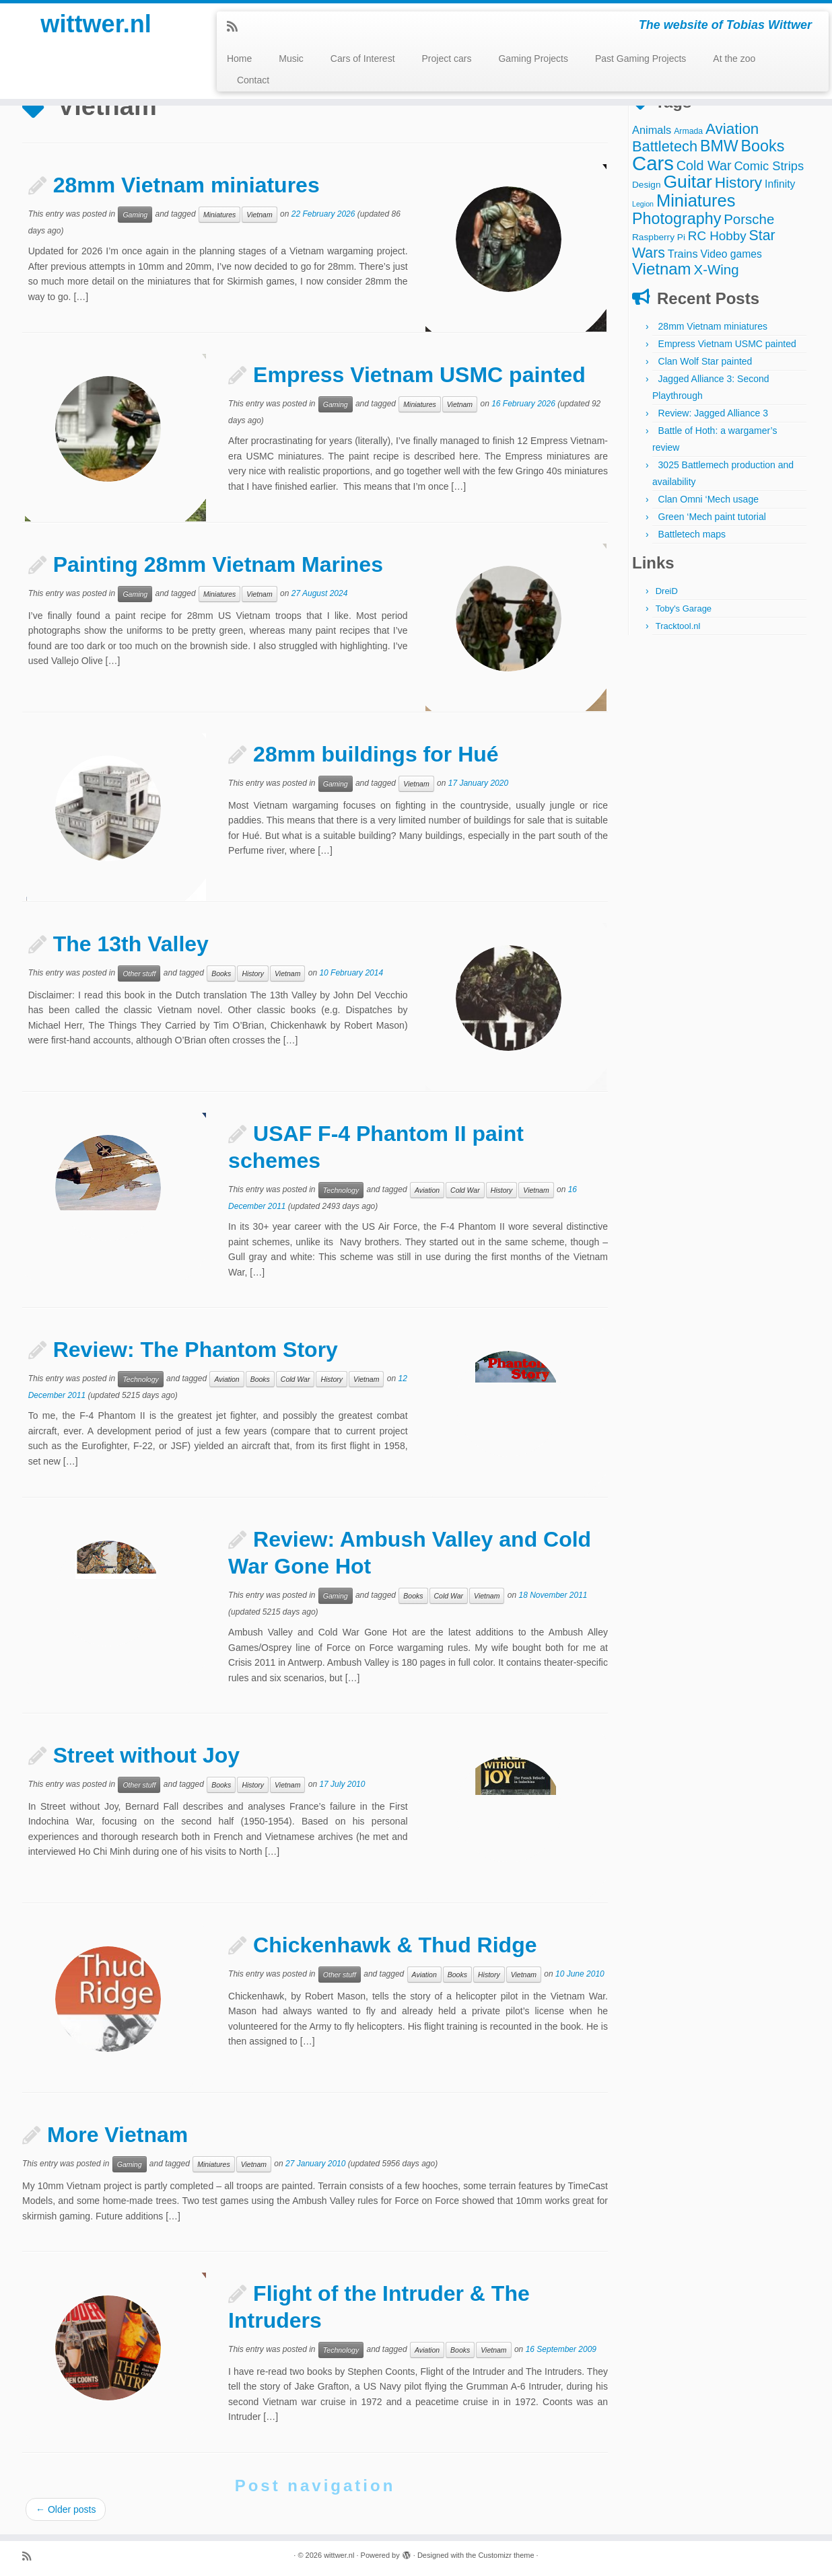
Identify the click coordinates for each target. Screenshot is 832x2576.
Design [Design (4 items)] (646, 185)
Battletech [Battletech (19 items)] (664, 146)
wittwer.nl (95, 27)
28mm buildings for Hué (375, 754)
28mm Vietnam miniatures (186, 185)
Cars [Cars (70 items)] (653, 163)
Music (291, 58)
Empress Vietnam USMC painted (419, 375)
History (253, 973)
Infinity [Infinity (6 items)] (780, 184)
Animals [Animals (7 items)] (651, 130)
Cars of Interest (363, 58)
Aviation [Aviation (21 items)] (732, 128)
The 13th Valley (131, 944)
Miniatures (219, 215)
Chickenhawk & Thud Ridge (394, 1945)
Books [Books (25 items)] (763, 146)
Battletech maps (692, 534)
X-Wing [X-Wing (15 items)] (716, 269)
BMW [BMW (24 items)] (719, 146)
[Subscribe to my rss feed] (236, 27)
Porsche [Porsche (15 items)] (749, 219)
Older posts (66, 2509)
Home (239, 58)
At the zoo (734, 58)
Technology (341, 1190)
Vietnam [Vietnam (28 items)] (661, 269)
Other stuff (139, 973)
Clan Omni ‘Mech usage (708, 499)
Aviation (427, 1190)
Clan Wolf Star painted (705, 361)
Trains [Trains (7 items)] (683, 254)
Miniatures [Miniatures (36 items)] (696, 200)
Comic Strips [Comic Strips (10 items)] (769, 166)
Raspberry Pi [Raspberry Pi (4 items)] (658, 237)
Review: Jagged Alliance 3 (713, 413)
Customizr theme (506, 2555)
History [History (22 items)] (738, 182)
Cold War (465, 1190)
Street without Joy (146, 1755)
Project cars (447, 58)
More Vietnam (117, 2135)
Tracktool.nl (678, 626)
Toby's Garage (684, 608)
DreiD (667, 591)
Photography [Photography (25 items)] (676, 218)
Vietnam (259, 215)
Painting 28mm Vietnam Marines (218, 564)
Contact (253, 80)
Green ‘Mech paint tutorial (712, 516)
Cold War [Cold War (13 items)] (704, 165)
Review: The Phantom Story (195, 1349)
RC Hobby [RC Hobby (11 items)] (717, 236)
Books (221, 973)
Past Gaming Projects (640, 58)
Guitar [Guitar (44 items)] (687, 182)
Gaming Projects (532, 58)
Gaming (135, 215)
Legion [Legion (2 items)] (643, 204)
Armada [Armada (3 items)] (688, 131)
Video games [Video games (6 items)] (731, 254)
